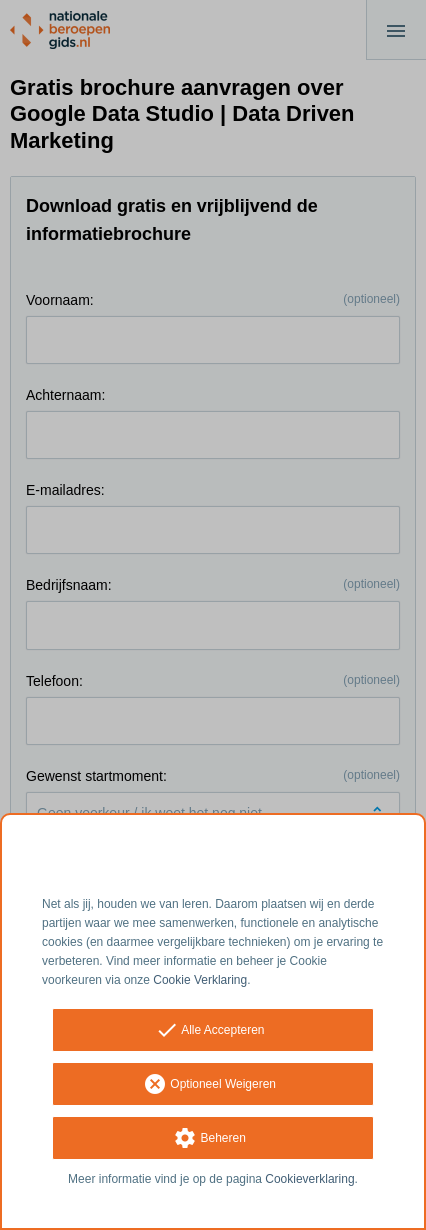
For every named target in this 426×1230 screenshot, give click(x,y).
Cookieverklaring (309, 1179)
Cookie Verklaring (200, 980)
